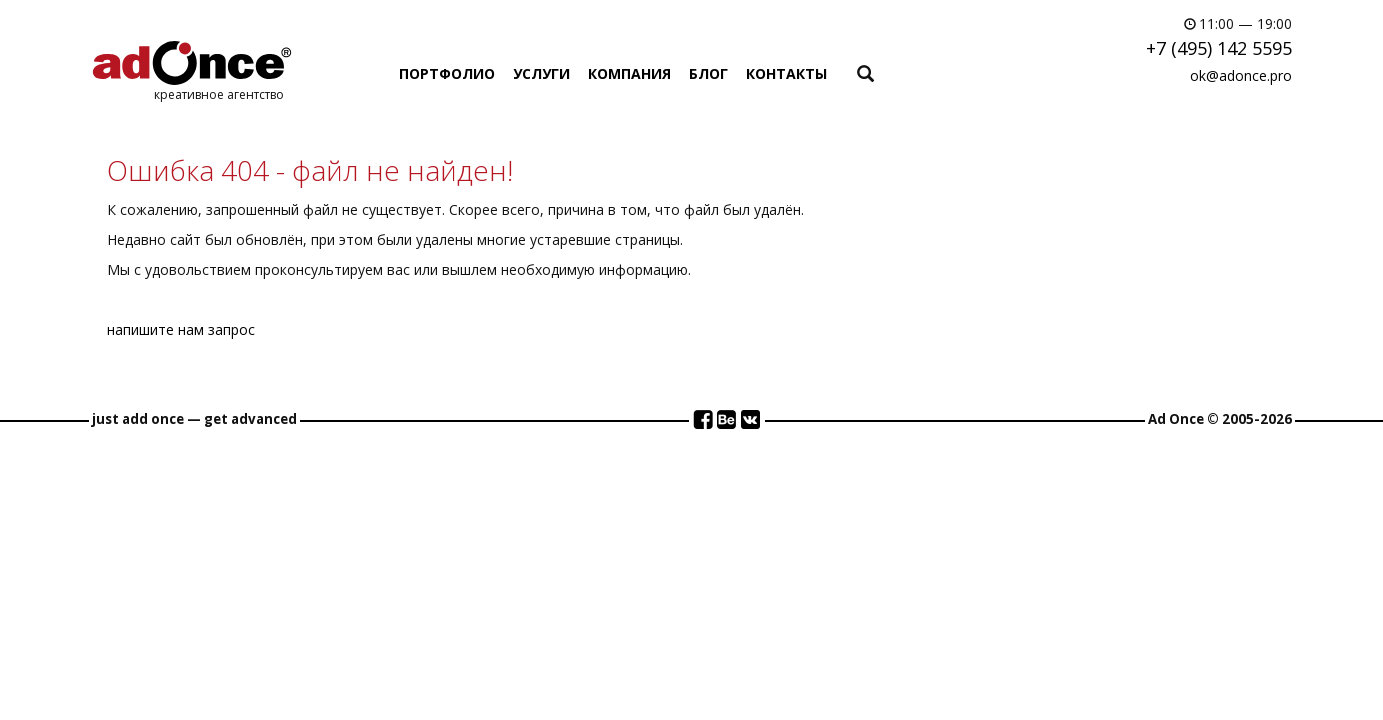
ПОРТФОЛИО (447, 73)
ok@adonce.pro (1241, 75)
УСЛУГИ (541, 73)
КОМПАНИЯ (629, 73)
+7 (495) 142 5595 (1219, 48)
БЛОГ (708, 73)
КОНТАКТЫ (786, 73)
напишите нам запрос (181, 329)
